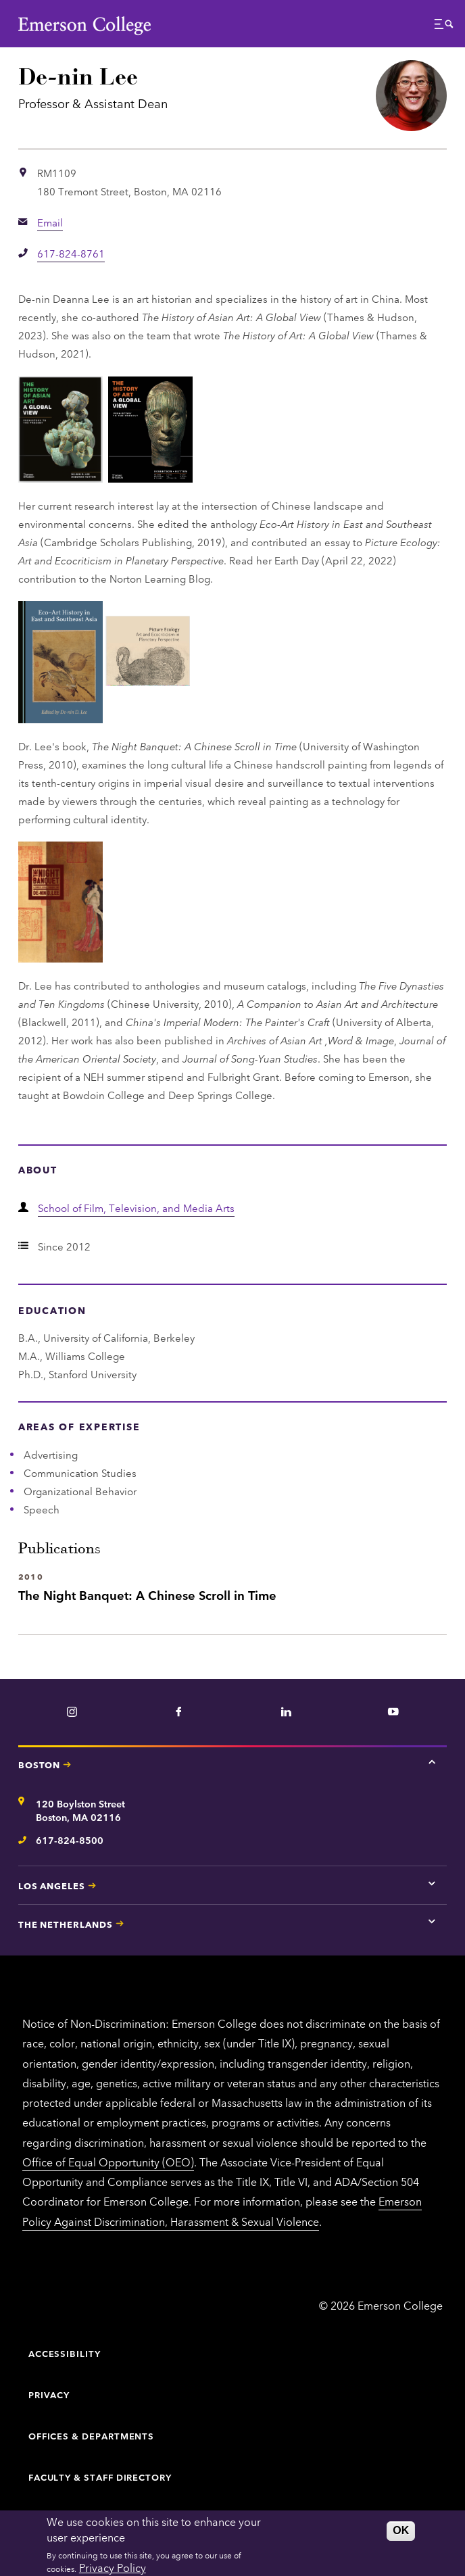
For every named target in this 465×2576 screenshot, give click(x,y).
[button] (444, 27)
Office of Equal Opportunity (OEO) (108, 2161)
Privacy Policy (112, 2567)
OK (401, 2530)
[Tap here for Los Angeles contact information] (432, 1883)
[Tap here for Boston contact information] (432, 1762)
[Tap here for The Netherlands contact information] (432, 1922)
